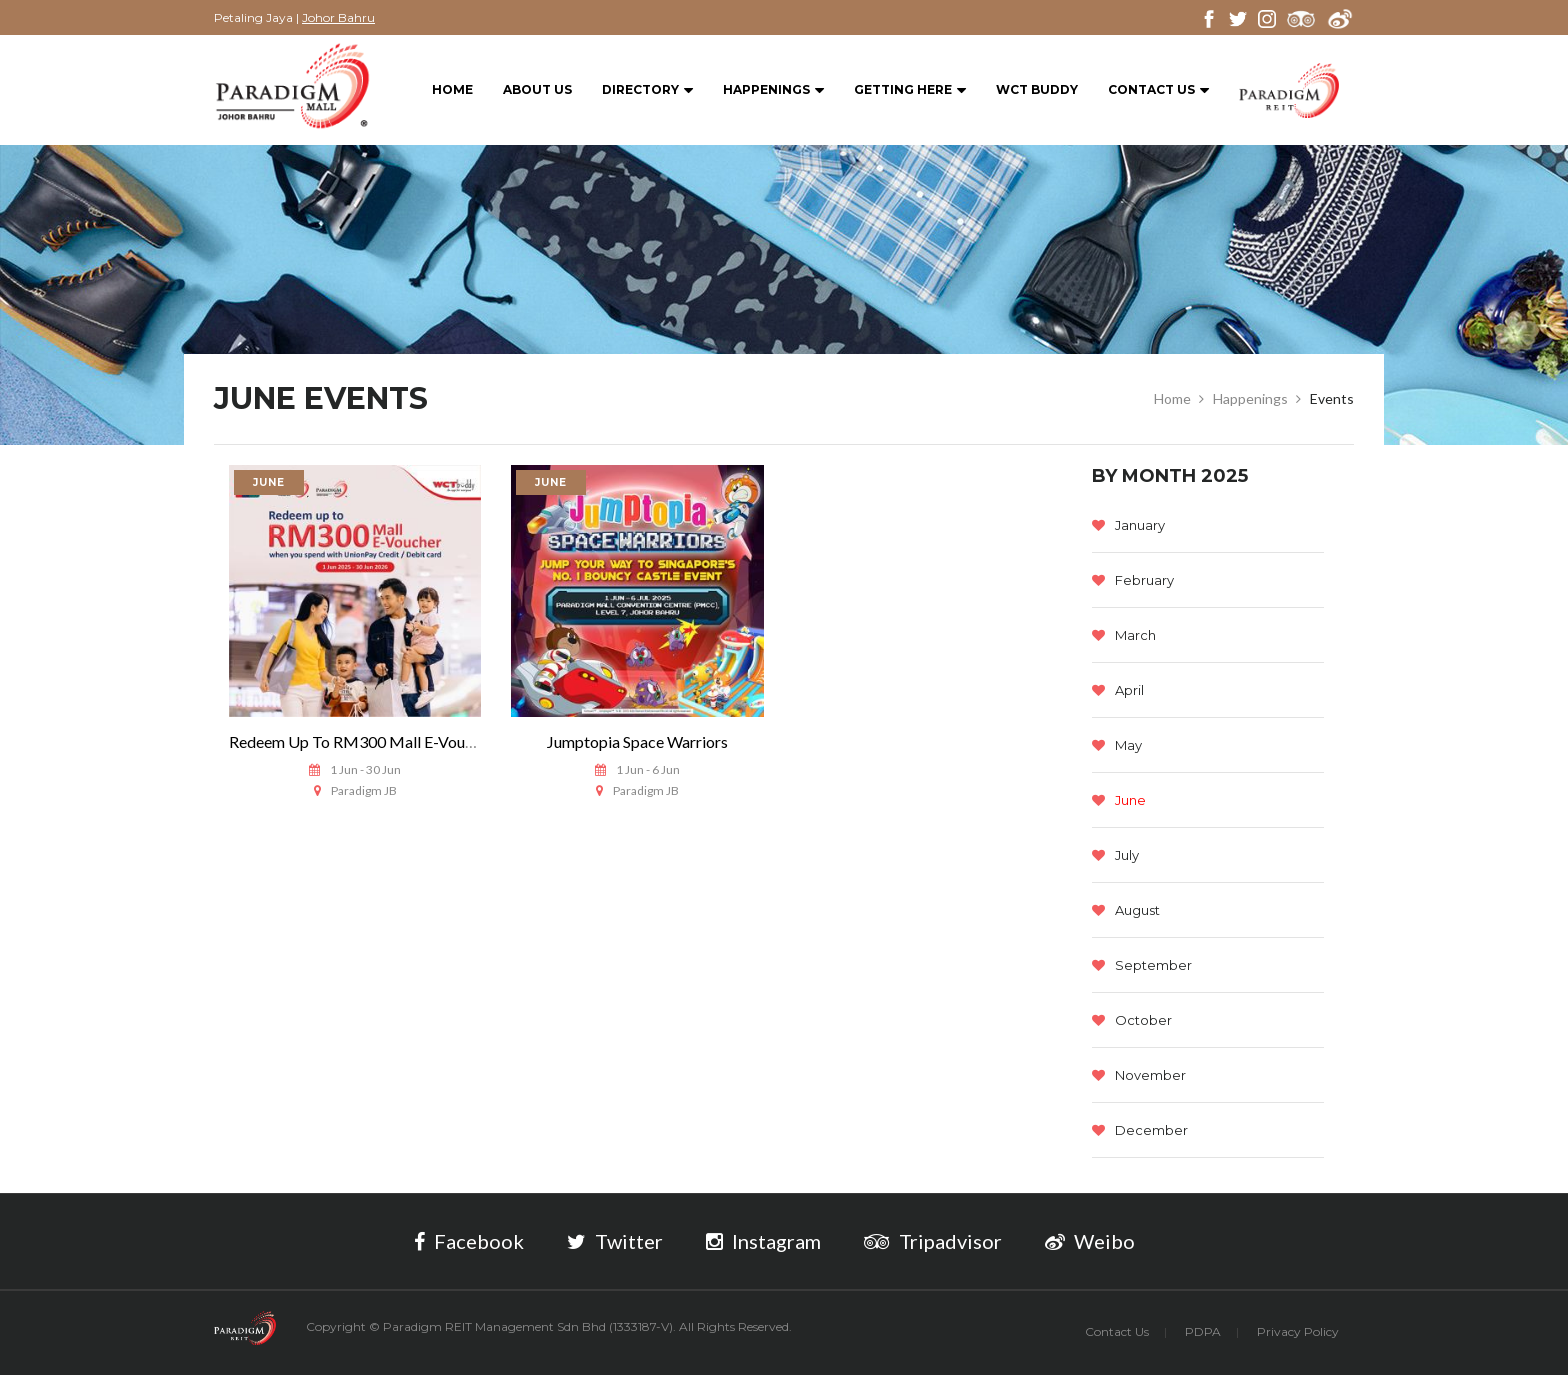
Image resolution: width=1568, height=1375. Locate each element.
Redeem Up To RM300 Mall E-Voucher (362, 741)
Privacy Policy (1298, 1331)
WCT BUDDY (1037, 89)
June (1119, 800)
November (1139, 1075)
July (1115, 855)
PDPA (1203, 1331)
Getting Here (910, 90)
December (1140, 1130)
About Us (537, 89)
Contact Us (1158, 90)
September (1142, 965)
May (1117, 745)
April (1118, 690)
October (1132, 1020)
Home (452, 89)
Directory (647, 90)
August (1126, 910)
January (1128, 525)
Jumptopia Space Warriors (637, 741)
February (1133, 580)
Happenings (773, 90)
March (1124, 635)
